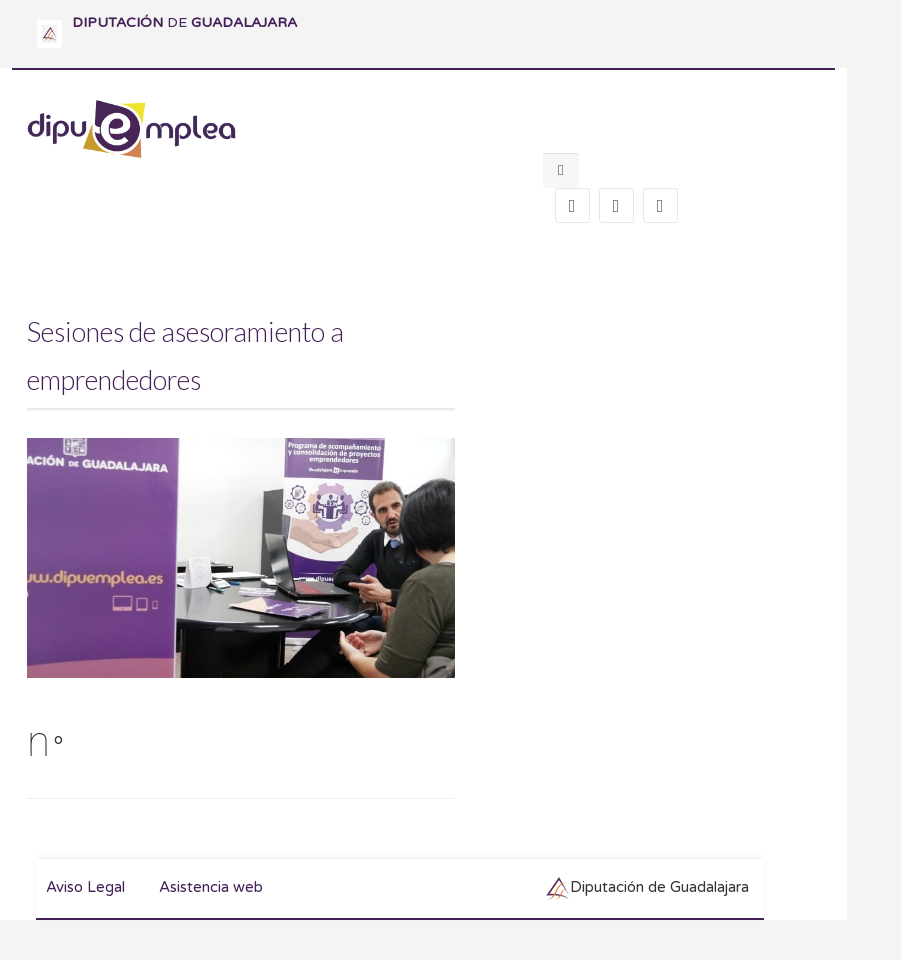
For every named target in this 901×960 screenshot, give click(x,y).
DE (184, 22)
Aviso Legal (85, 887)
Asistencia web (211, 887)
